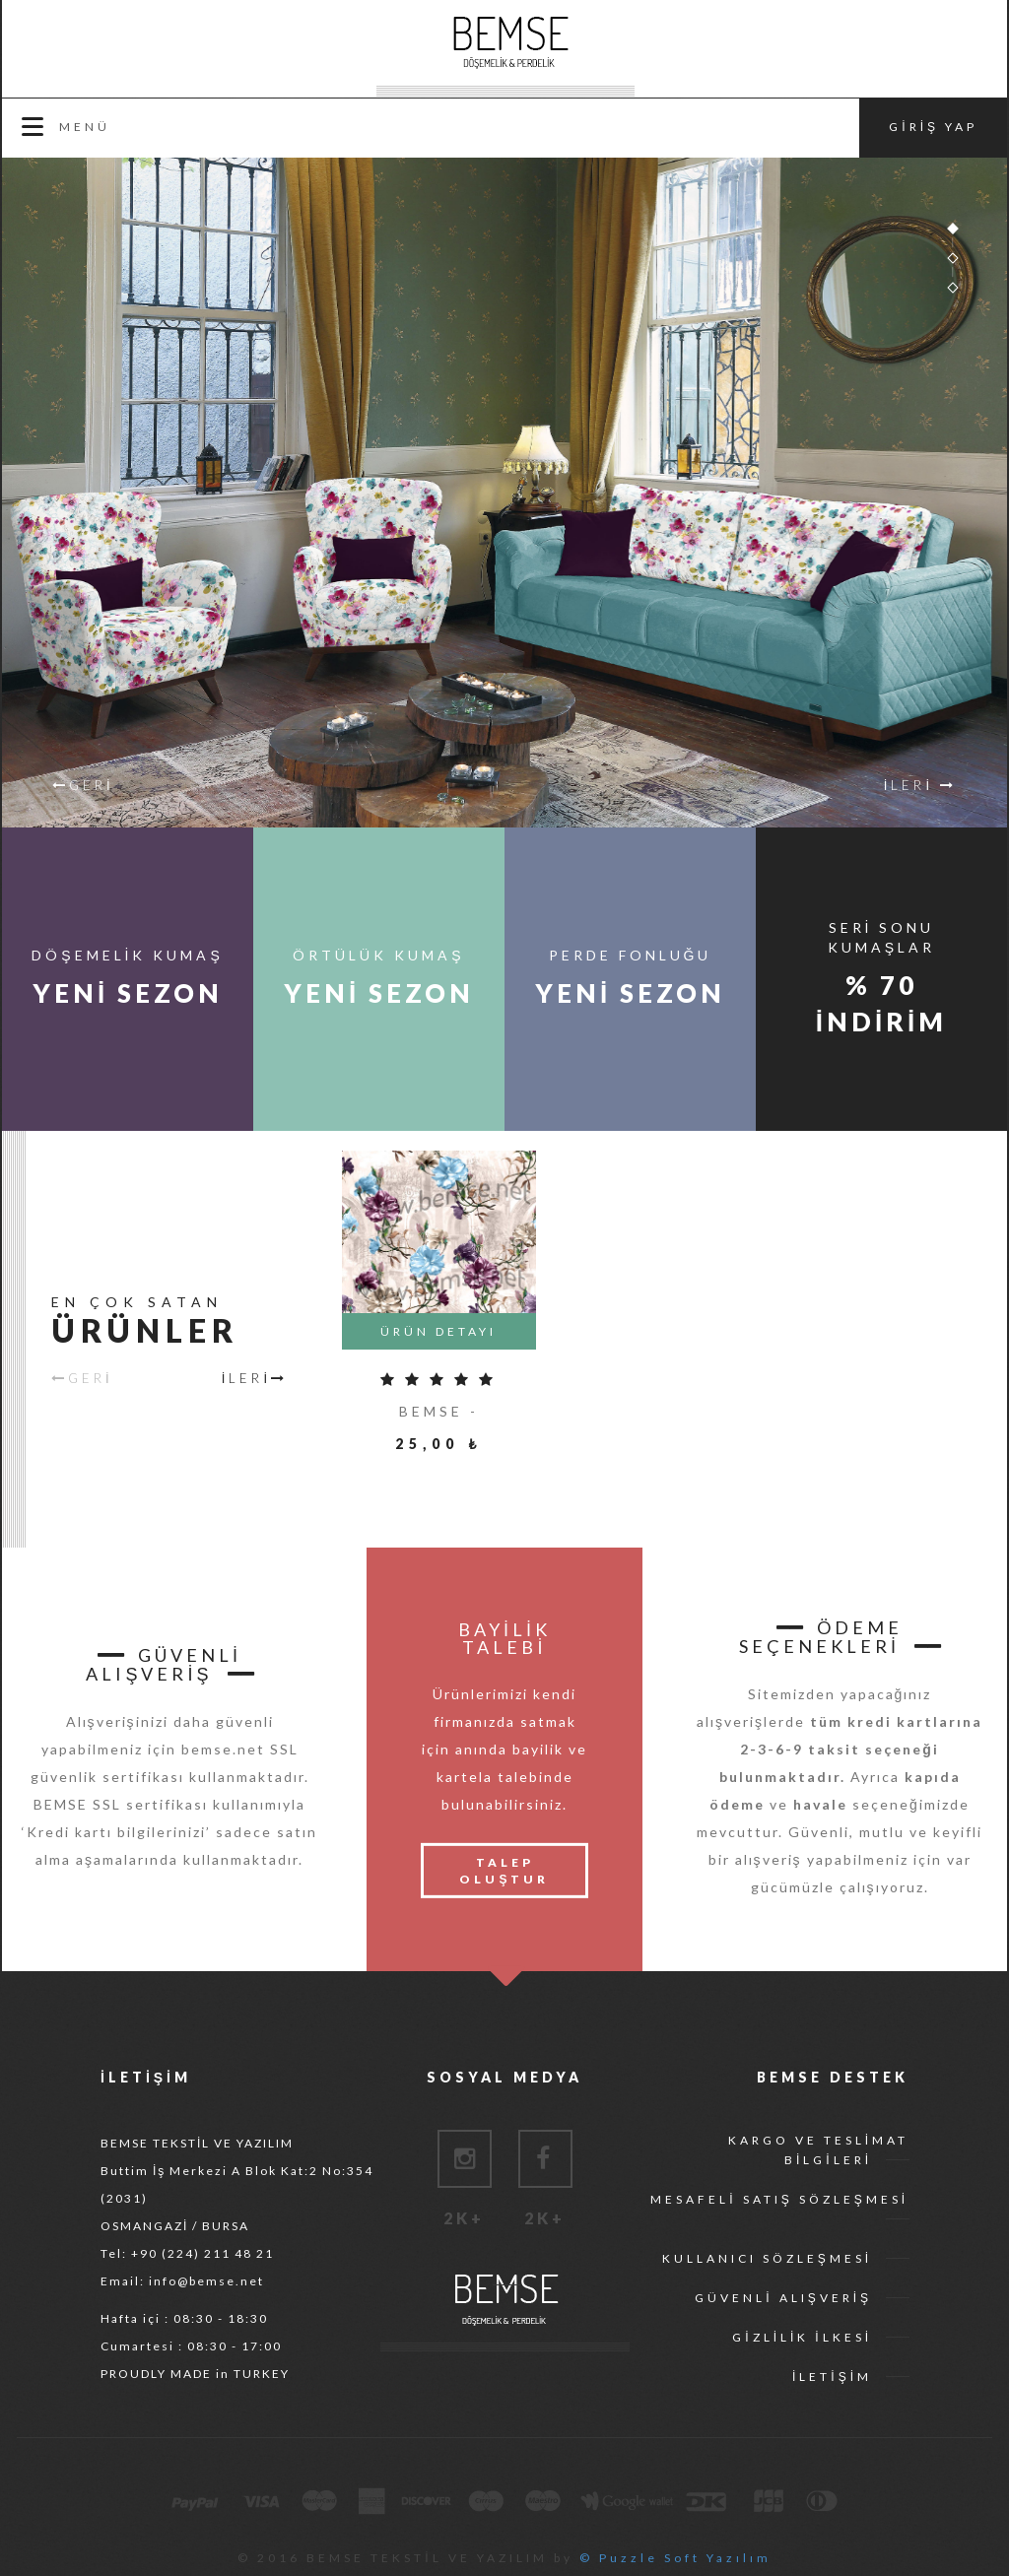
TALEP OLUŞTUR (504, 1870)
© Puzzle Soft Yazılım (675, 2557)
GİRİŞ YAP (933, 126)
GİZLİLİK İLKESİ (802, 2337)
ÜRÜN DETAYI (438, 1331)
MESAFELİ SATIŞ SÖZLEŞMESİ (779, 2199)
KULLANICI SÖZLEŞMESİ (767, 2258)
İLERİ (255, 1377)
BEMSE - (439, 1411)
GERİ (82, 1377)
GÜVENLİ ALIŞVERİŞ (783, 2297)
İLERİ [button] (920, 785)
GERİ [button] (83, 785)
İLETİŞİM (832, 2376)
